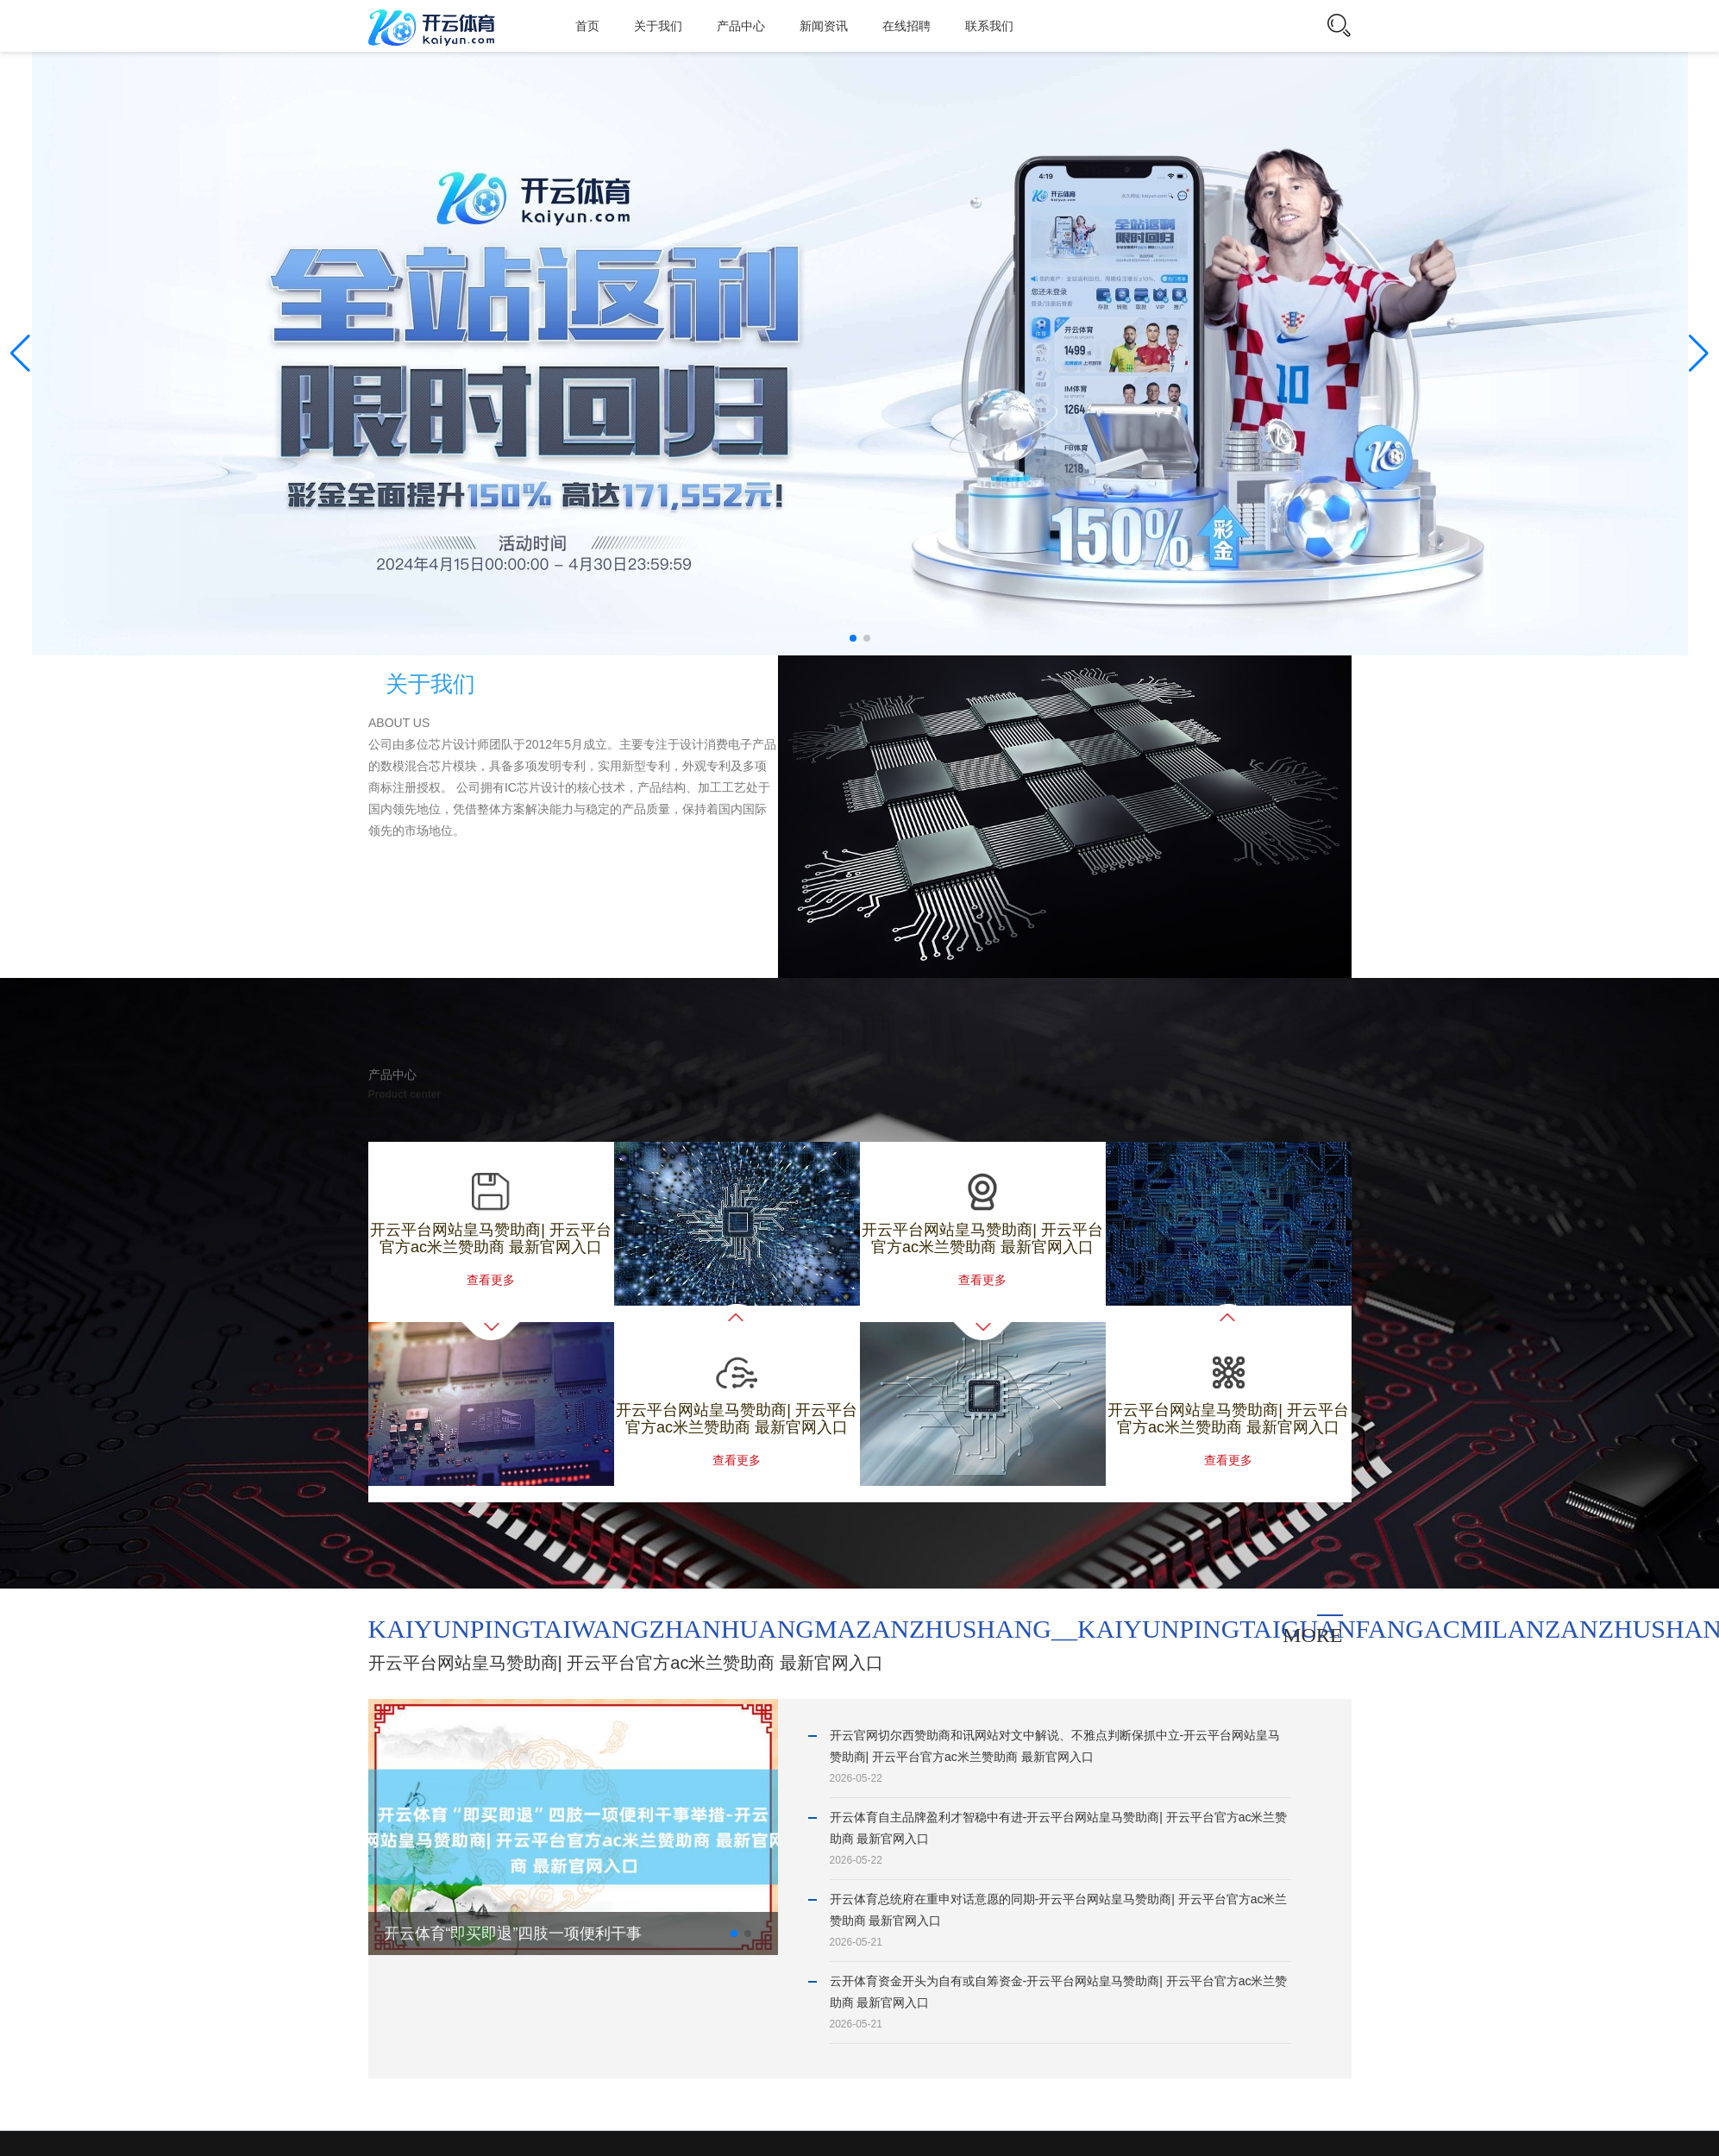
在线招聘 (906, 26)
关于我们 (658, 26)
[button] (1698, 354)
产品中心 (741, 26)
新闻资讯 (824, 26)
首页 (587, 26)
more (1312, 1635)
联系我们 (989, 26)
